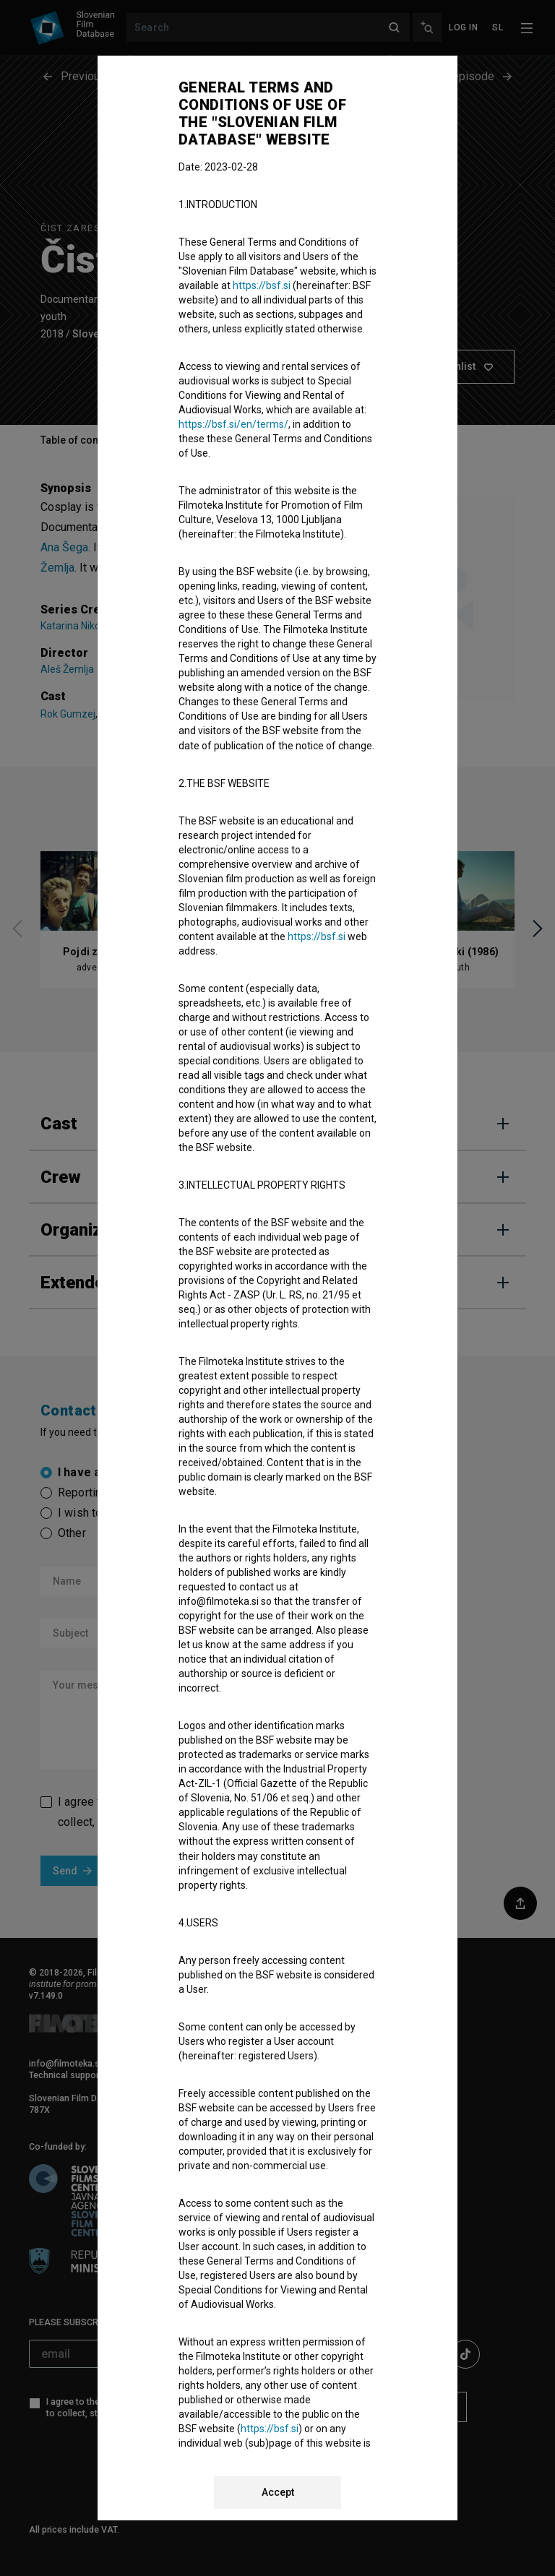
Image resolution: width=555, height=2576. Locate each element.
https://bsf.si (262, 285)
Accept (278, 2492)
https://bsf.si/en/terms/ (233, 424)
